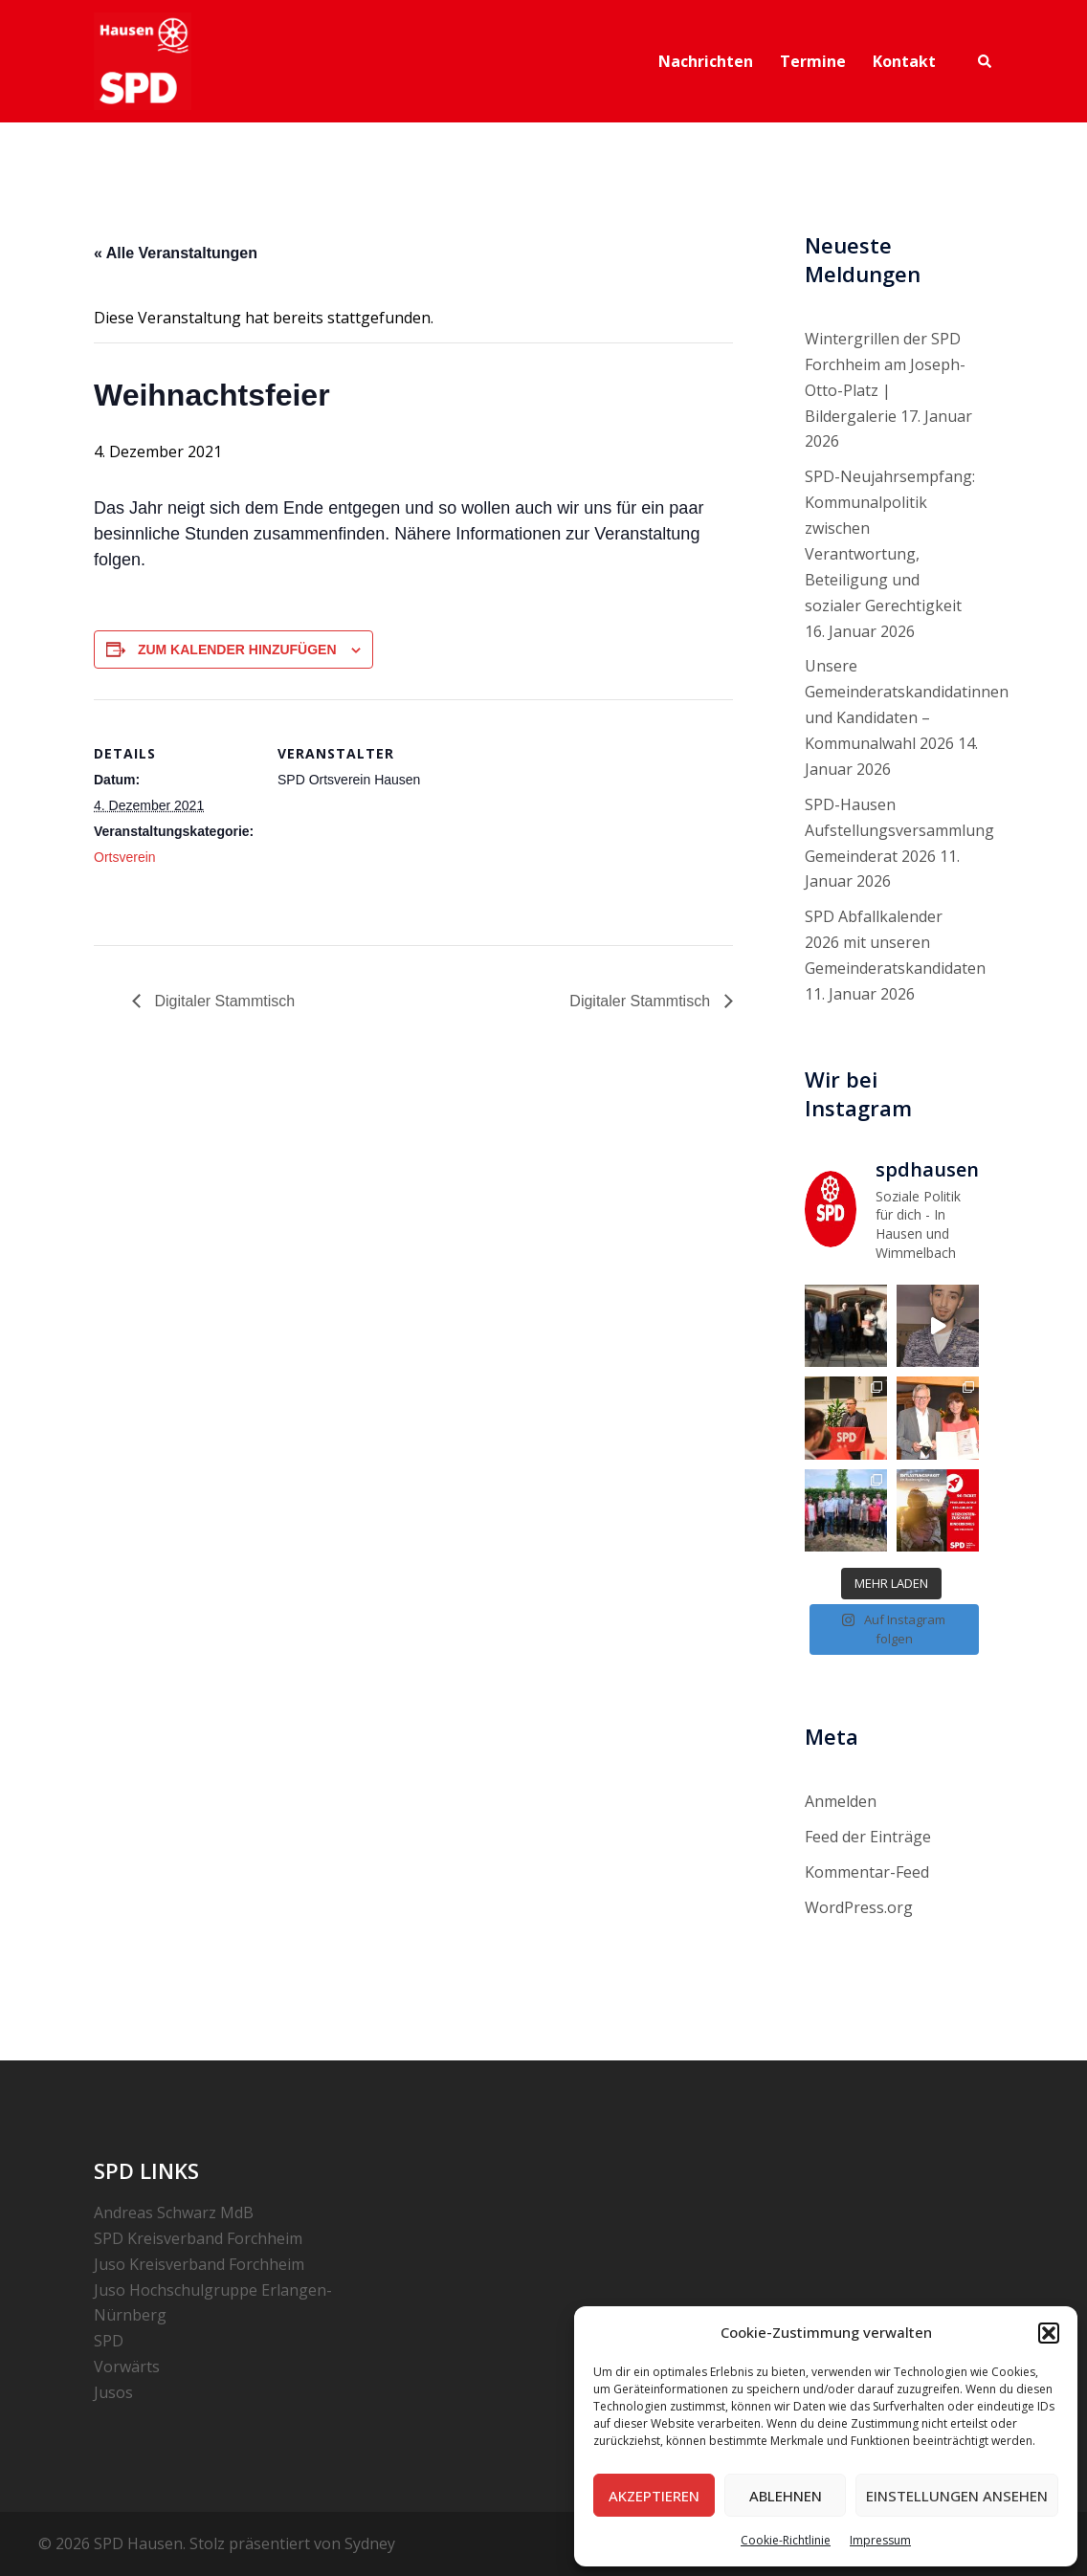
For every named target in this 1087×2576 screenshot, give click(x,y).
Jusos (113, 2392)
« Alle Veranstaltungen (175, 253)
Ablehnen (785, 2495)
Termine (813, 61)
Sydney (369, 2543)
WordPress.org (859, 1907)
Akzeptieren (654, 2495)
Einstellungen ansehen (957, 2495)
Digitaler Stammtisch (222, 1001)
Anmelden (840, 1801)
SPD (108, 2340)
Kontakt (904, 61)
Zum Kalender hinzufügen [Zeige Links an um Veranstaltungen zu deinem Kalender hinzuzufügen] (237, 649)
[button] (1048, 2333)
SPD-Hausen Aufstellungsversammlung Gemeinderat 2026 (899, 830)
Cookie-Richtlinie (786, 2540)
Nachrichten (705, 61)
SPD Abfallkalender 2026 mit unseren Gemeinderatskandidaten (895, 942)
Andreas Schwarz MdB (174, 2212)
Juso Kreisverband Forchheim (199, 2264)
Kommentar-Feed (867, 1871)
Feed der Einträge (868, 1836)
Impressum (880, 2540)
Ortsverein (125, 857)
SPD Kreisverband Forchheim (198, 2238)
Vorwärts (127, 2366)
